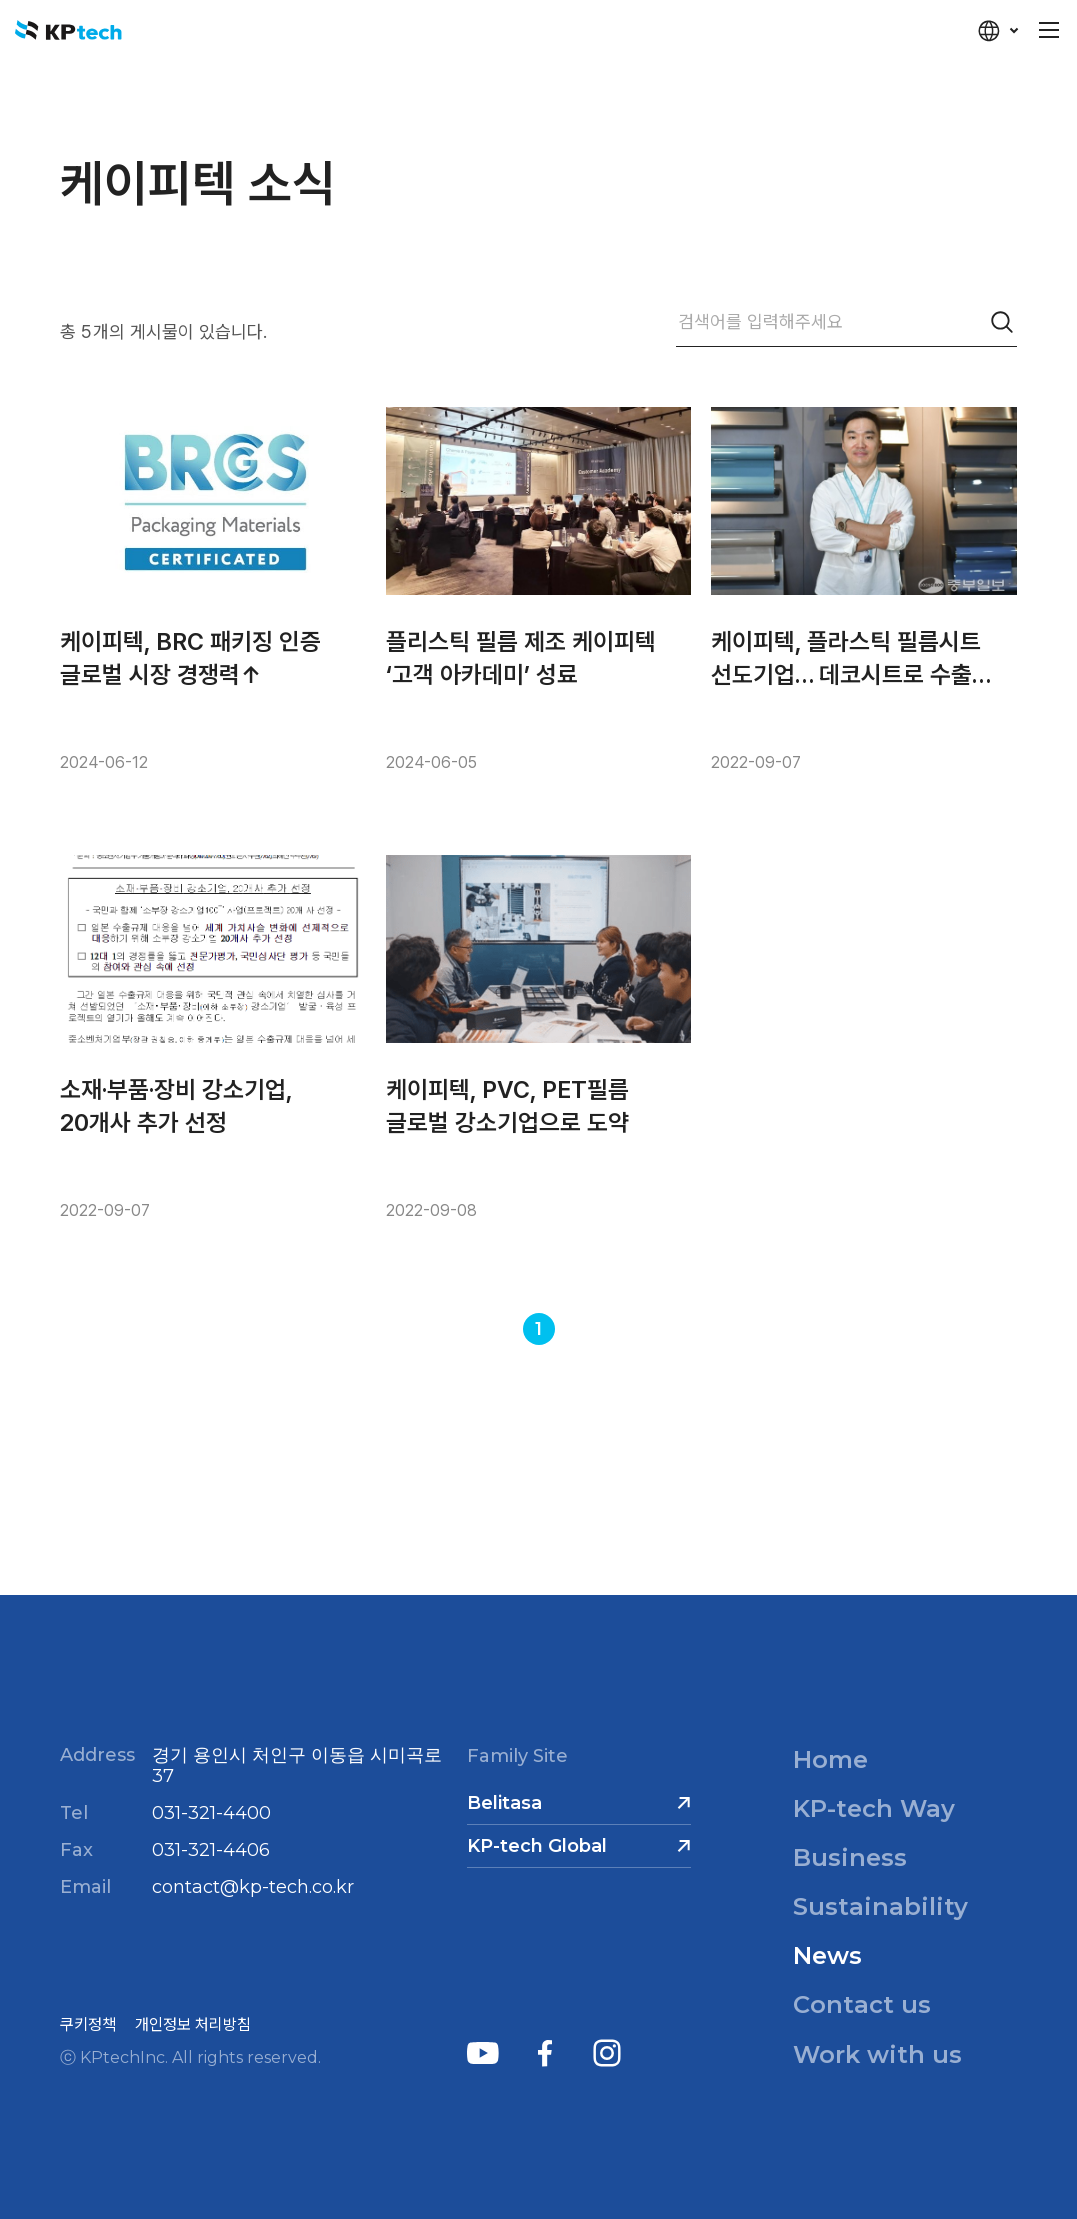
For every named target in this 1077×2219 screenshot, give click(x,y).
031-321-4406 (211, 1850)
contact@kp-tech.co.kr (253, 1887)
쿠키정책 (88, 2024)
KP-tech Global (537, 1846)
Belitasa (504, 1803)
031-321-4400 (211, 1813)
